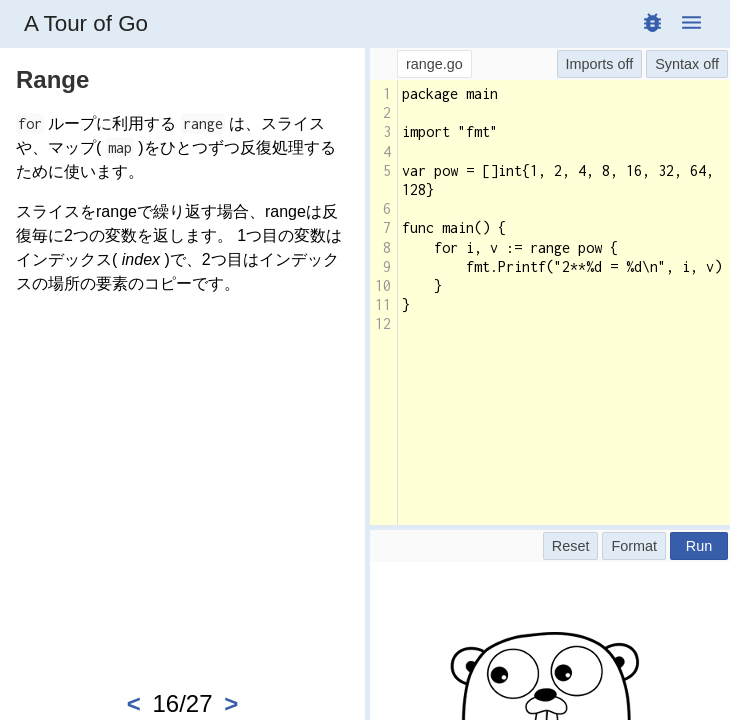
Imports (590, 64)
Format (634, 546)
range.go (434, 64)
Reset (571, 546)
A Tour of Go (86, 23)
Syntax (677, 64)
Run (699, 546)
